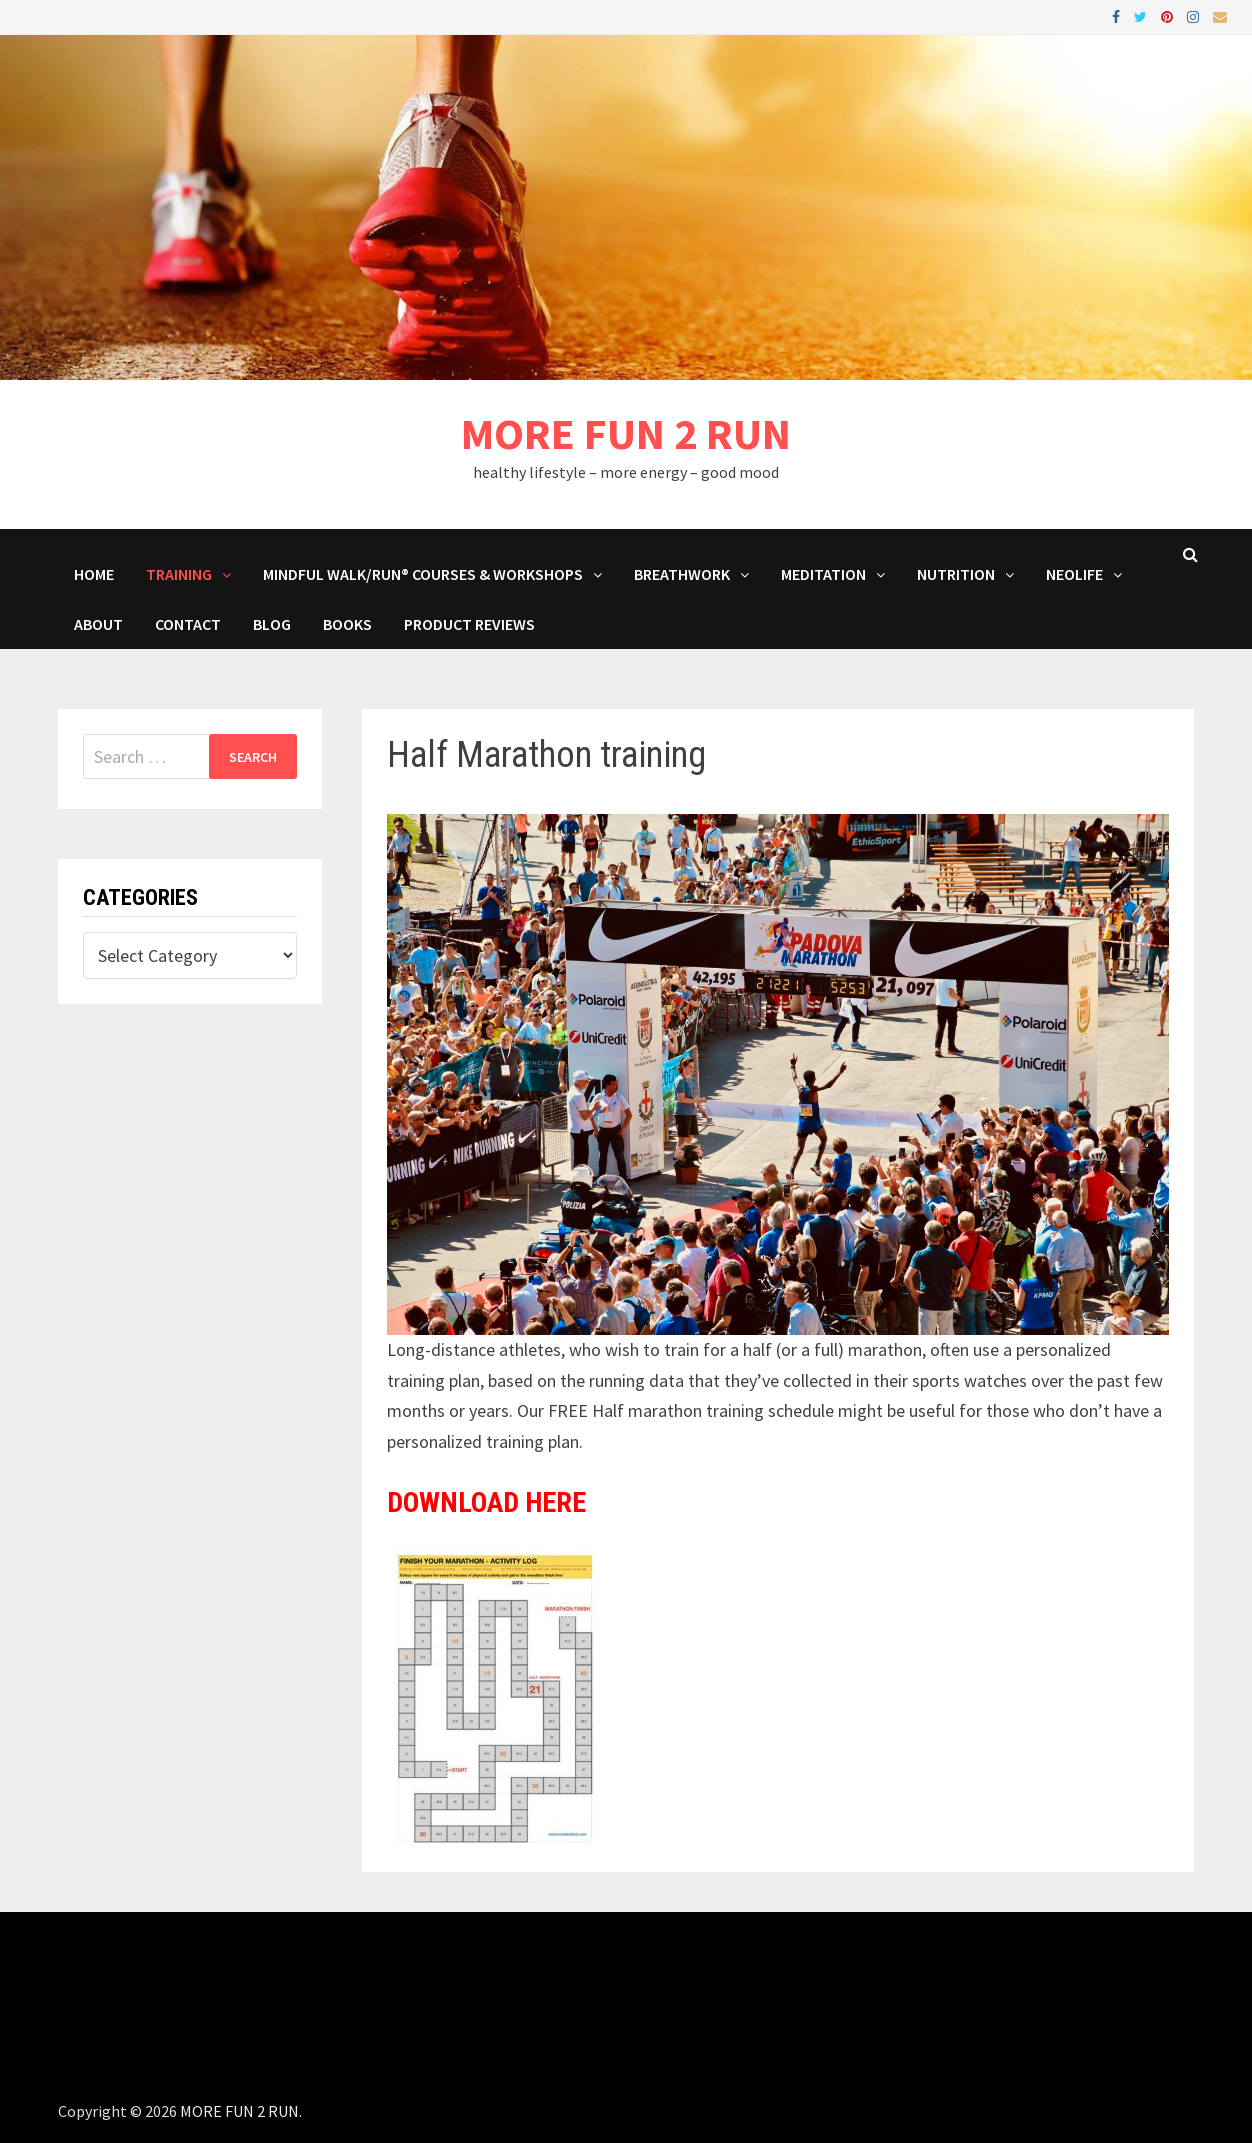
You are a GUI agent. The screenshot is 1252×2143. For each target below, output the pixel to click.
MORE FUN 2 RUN (626, 433)
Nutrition (956, 574)
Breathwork (682, 574)
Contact (188, 624)
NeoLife (1074, 574)
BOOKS (347, 624)
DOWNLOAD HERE (486, 1502)
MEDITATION (823, 574)
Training (179, 574)
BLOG (272, 624)
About (98, 624)
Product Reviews (469, 624)
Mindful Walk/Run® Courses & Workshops (423, 574)
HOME (94, 574)
